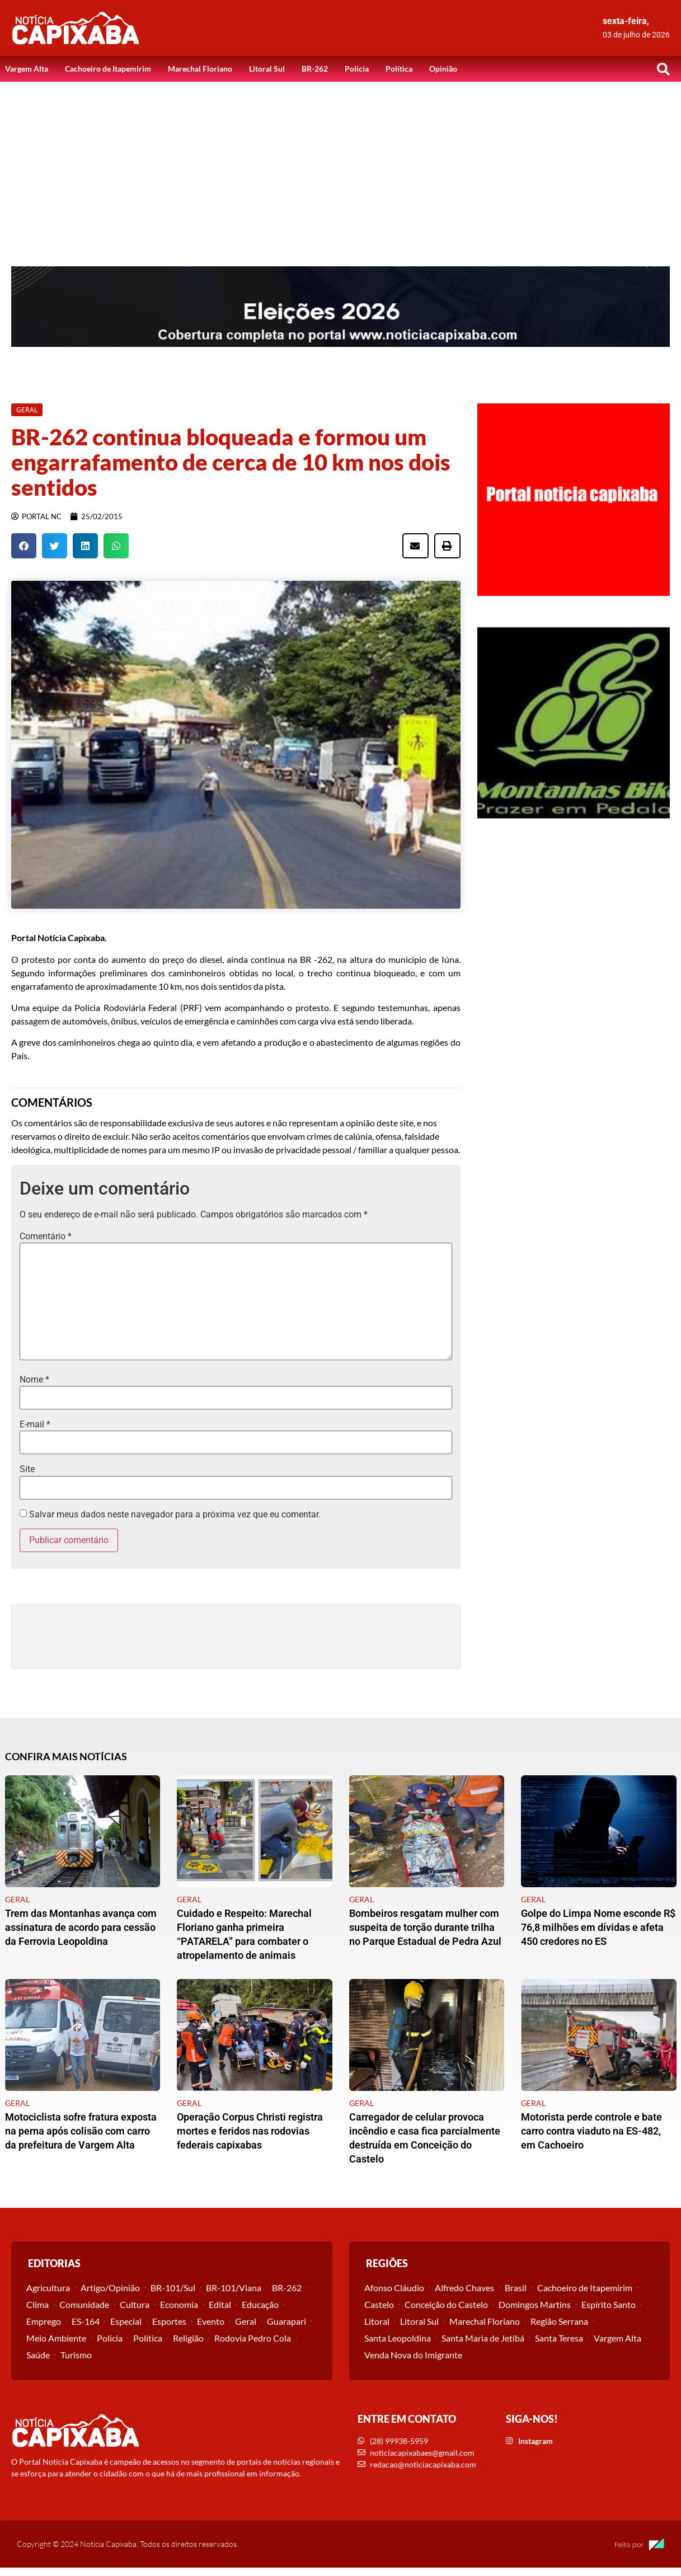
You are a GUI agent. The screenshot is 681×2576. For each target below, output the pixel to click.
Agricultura (48, 2287)
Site (27, 1469)
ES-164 (86, 2321)
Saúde (38, 2354)
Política (399, 68)
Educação (260, 2304)
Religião (188, 2338)
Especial (126, 2321)
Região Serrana (559, 2321)
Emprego (43, 2321)
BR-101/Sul (173, 2287)
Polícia (357, 68)
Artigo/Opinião (110, 2287)
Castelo (379, 2304)
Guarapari (286, 2321)
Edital (220, 2304)
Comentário (46, 1236)
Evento (210, 2321)
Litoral (376, 2321)
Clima (37, 2304)
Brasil (516, 2287)
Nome (34, 1379)
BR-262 (315, 68)
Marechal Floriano (200, 68)
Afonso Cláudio (394, 2287)
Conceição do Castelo (446, 2304)
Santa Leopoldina (397, 2338)
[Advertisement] (341, 165)
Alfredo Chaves (464, 2287)
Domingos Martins (535, 2304)
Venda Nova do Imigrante (413, 2354)
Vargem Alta (26, 68)
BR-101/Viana (233, 2287)
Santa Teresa (559, 2338)
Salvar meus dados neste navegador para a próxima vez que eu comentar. (175, 1514)
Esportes (169, 2321)
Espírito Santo (608, 2304)
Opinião (443, 68)
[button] (664, 69)
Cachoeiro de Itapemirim (108, 68)
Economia (179, 2304)
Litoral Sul (267, 68)
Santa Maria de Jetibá (483, 2338)
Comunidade (84, 2304)
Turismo (76, 2354)
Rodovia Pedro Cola (252, 2338)
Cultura (134, 2304)
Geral (245, 2321)
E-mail (35, 1424)
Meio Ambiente (56, 2338)
